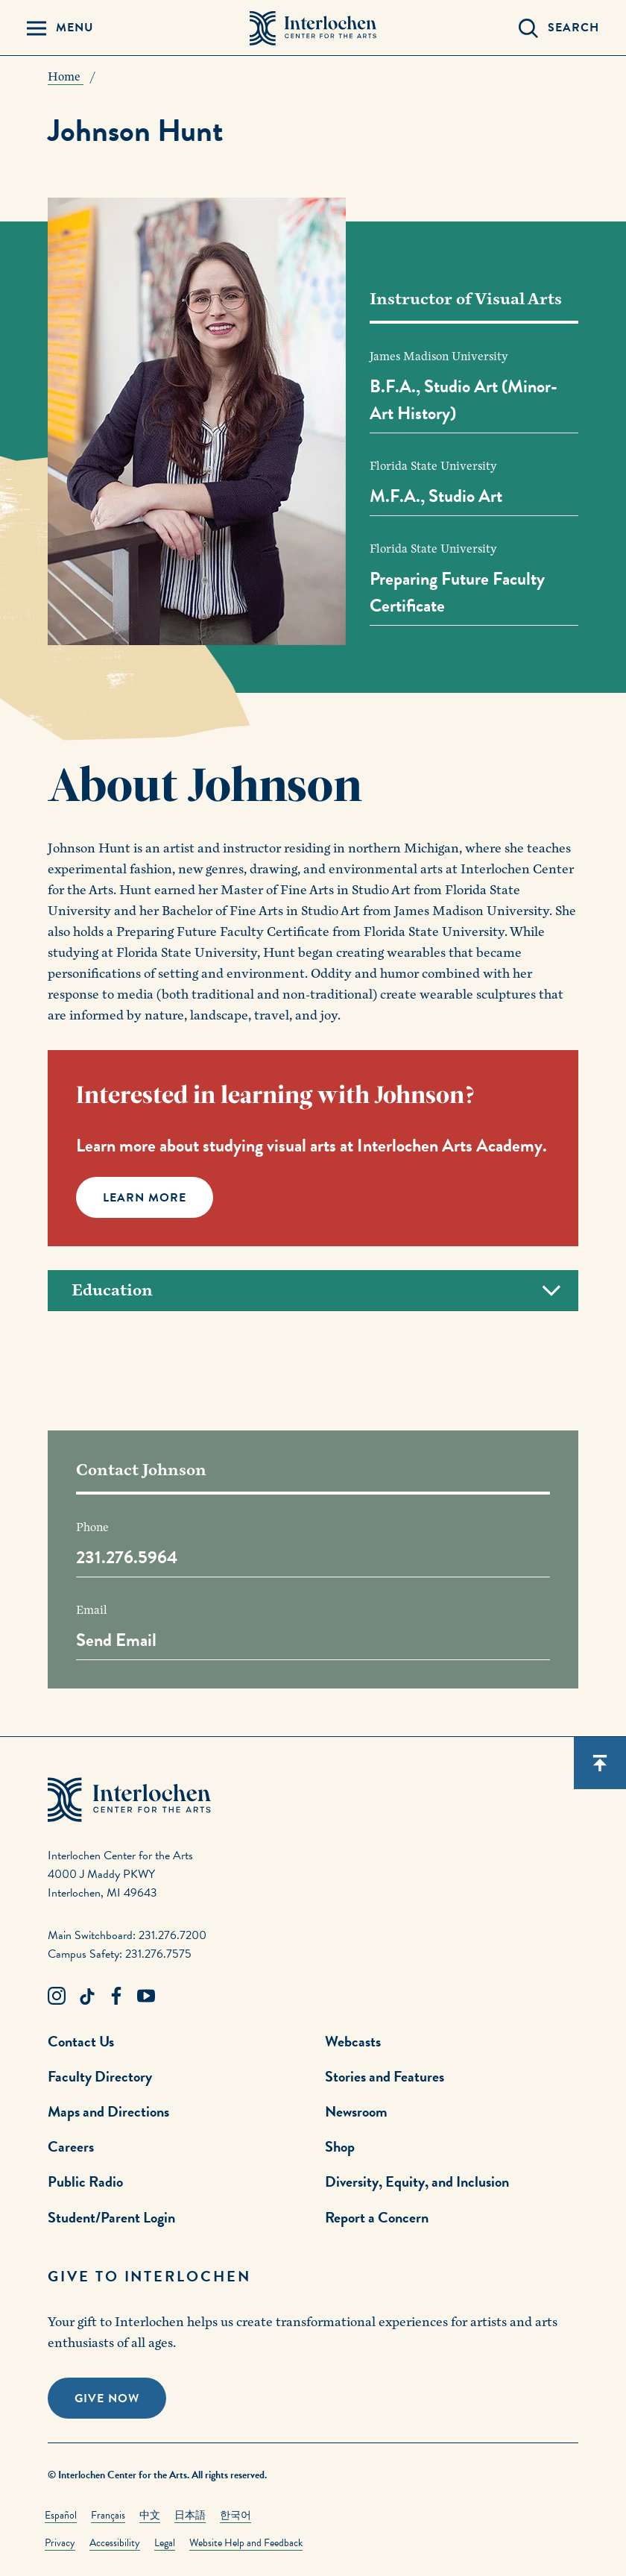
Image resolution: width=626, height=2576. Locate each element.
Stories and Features (384, 2076)
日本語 (190, 2515)
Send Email (116, 1640)
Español (61, 2515)
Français (108, 2515)
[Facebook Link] (116, 1996)
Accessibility (114, 2543)
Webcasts (353, 2041)
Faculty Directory (100, 2076)
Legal (164, 2543)
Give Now (107, 2398)
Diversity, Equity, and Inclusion (417, 2181)
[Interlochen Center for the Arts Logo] (313, 28)
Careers (71, 2146)
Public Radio (85, 2181)
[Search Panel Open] (559, 28)
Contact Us (81, 2041)
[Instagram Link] (57, 1996)
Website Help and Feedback (246, 2543)
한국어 (235, 2515)
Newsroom (356, 2111)
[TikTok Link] (86, 1996)
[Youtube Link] (146, 1996)
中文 (149, 2515)
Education (316, 1290)
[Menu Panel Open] (60, 28)
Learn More (144, 1198)
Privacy (60, 2543)
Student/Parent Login (111, 2217)
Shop (340, 2146)
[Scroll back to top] (600, 1763)
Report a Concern (377, 2217)
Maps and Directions (108, 2111)
